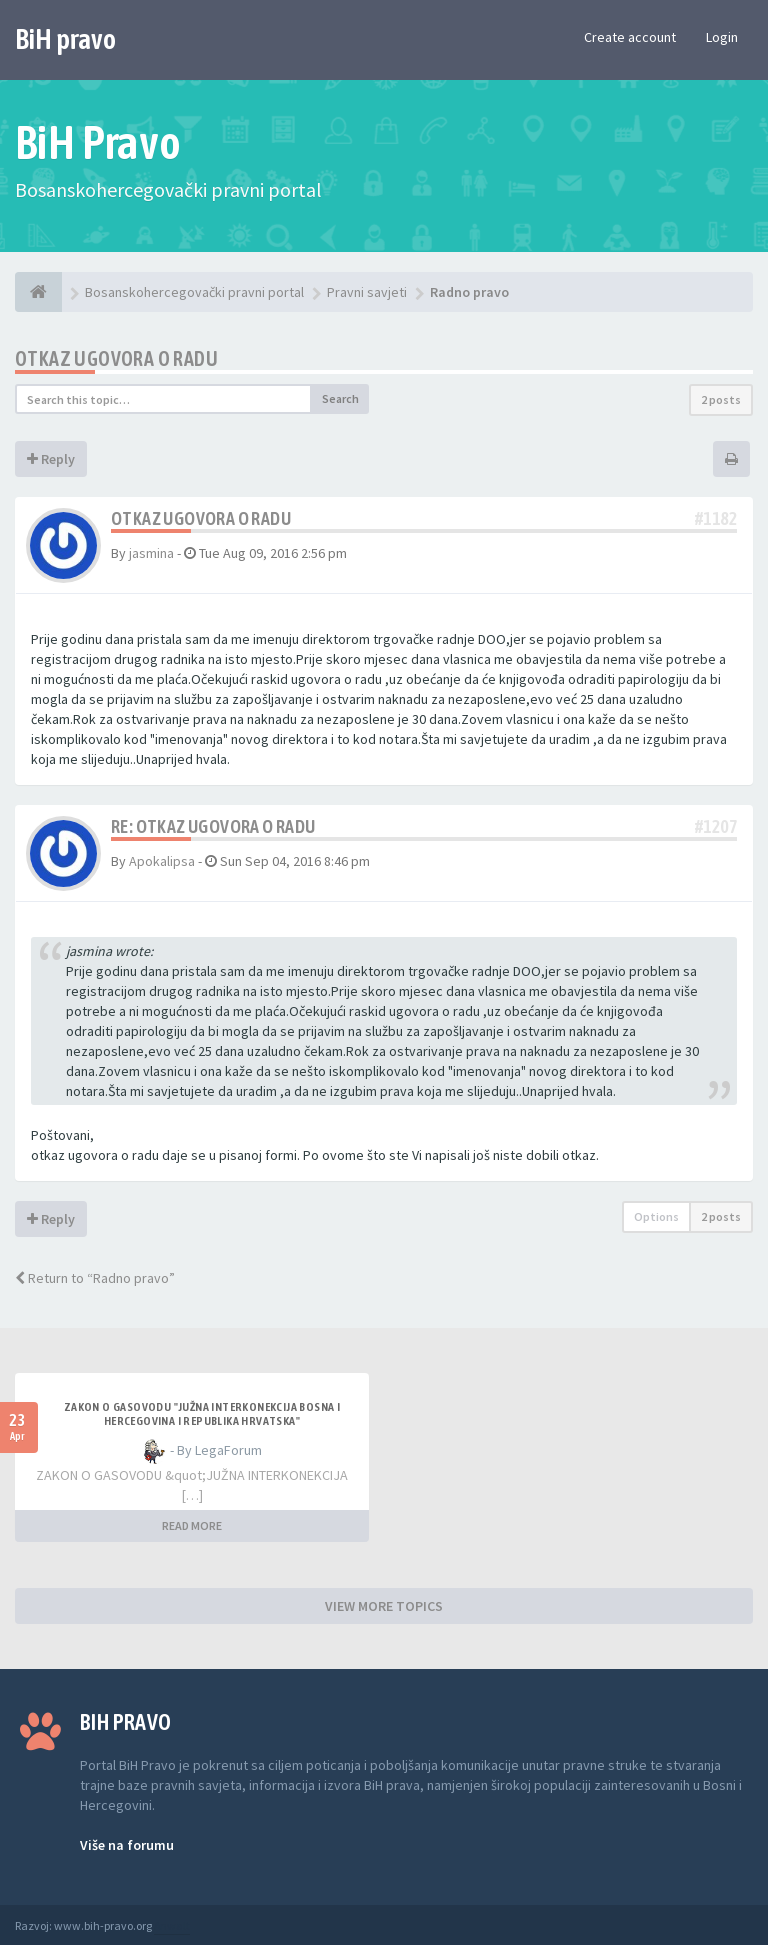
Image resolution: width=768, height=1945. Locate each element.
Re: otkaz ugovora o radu (213, 826)
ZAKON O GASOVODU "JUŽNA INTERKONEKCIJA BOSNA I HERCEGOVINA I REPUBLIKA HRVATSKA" (202, 1414)
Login (722, 37)
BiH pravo (65, 39)
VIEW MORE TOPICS (384, 1606)
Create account (630, 37)
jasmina (151, 553)
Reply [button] (51, 459)
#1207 (716, 826)
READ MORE (192, 1525)
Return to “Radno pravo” (95, 1278)
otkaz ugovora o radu (116, 358)
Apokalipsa (162, 861)
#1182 (716, 518)
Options (656, 1216)
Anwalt (172, 1925)
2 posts (721, 399)
